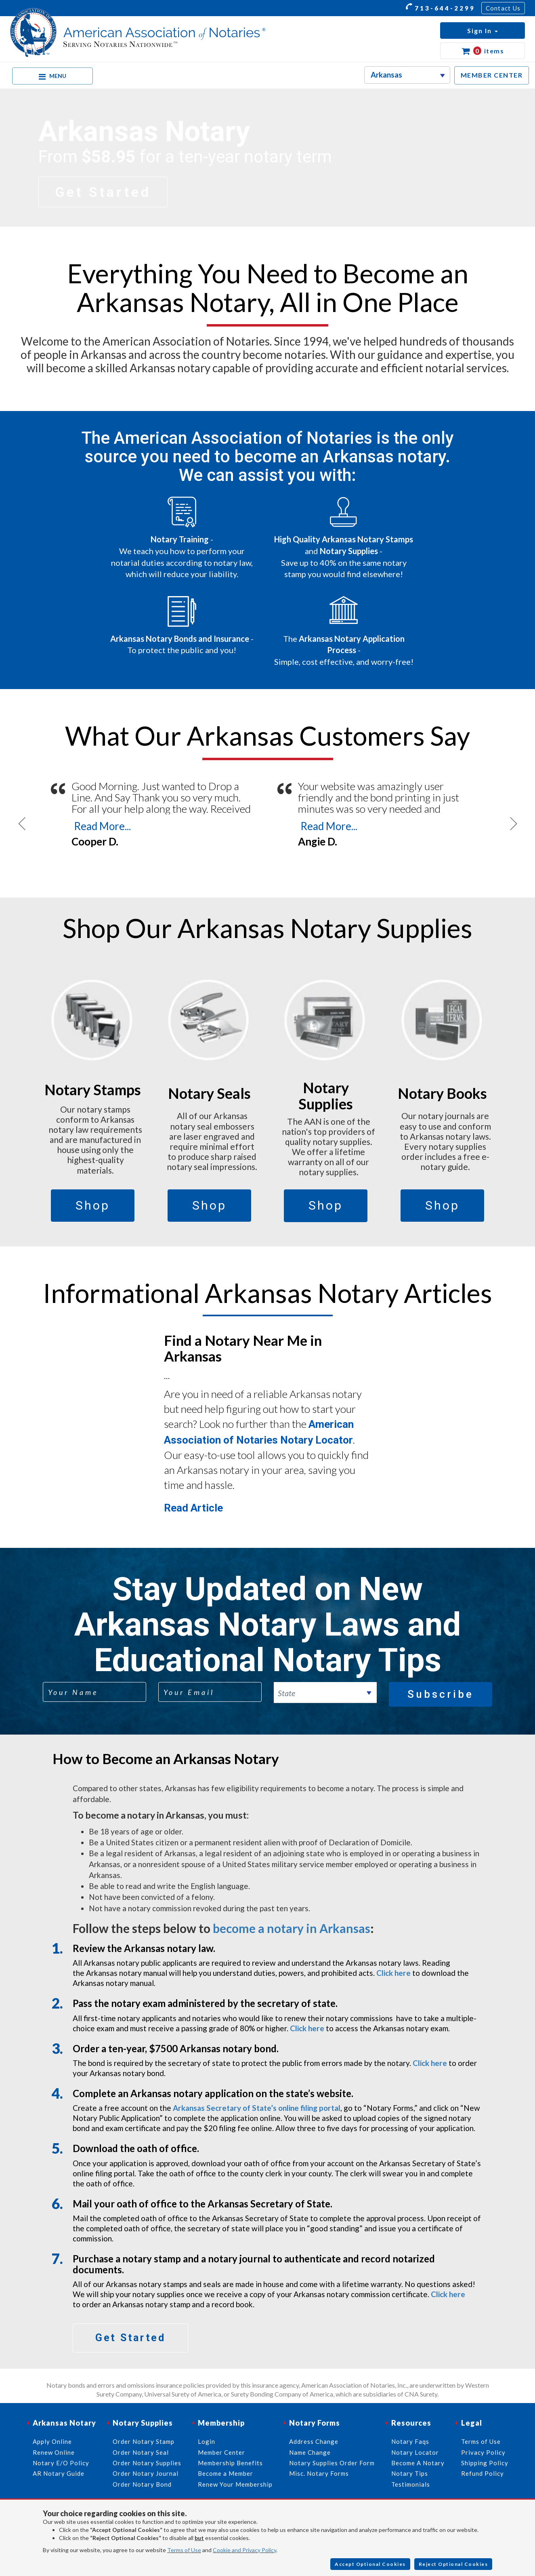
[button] (482, 30)
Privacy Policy (483, 2452)
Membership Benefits (230, 2462)
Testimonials (410, 2484)
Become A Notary (418, 2462)
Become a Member (225, 2473)
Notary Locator (415, 2452)
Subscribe (440, 1694)
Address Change (313, 2441)
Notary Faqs (410, 2441)
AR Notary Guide (58, 2473)
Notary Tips (409, 2473)
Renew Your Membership (235, 2484)
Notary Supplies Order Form (332, 2462)
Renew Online (54, 2452)
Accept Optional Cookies (370, 2564)
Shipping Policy (484, 2462)
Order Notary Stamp (143, 2441)
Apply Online (52, 2441)
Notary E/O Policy (61, 2462)
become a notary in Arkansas (291, 1928)
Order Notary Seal (141, 2452)
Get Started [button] (103, 192)
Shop (93, 1205)
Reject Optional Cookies (453, 2564)
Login (206, 2441)
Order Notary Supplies (147, 2462)
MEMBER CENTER (492, 75)
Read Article (193, 1508)
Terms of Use (184, 2549)
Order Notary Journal (145, 2473)
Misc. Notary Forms (319, 2473)
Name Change (310, 2452)
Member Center (221, 2452)
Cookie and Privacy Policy (244, 2549)
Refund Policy (482, 2473)
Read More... (102, 826)
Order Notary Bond (142, 2484)
